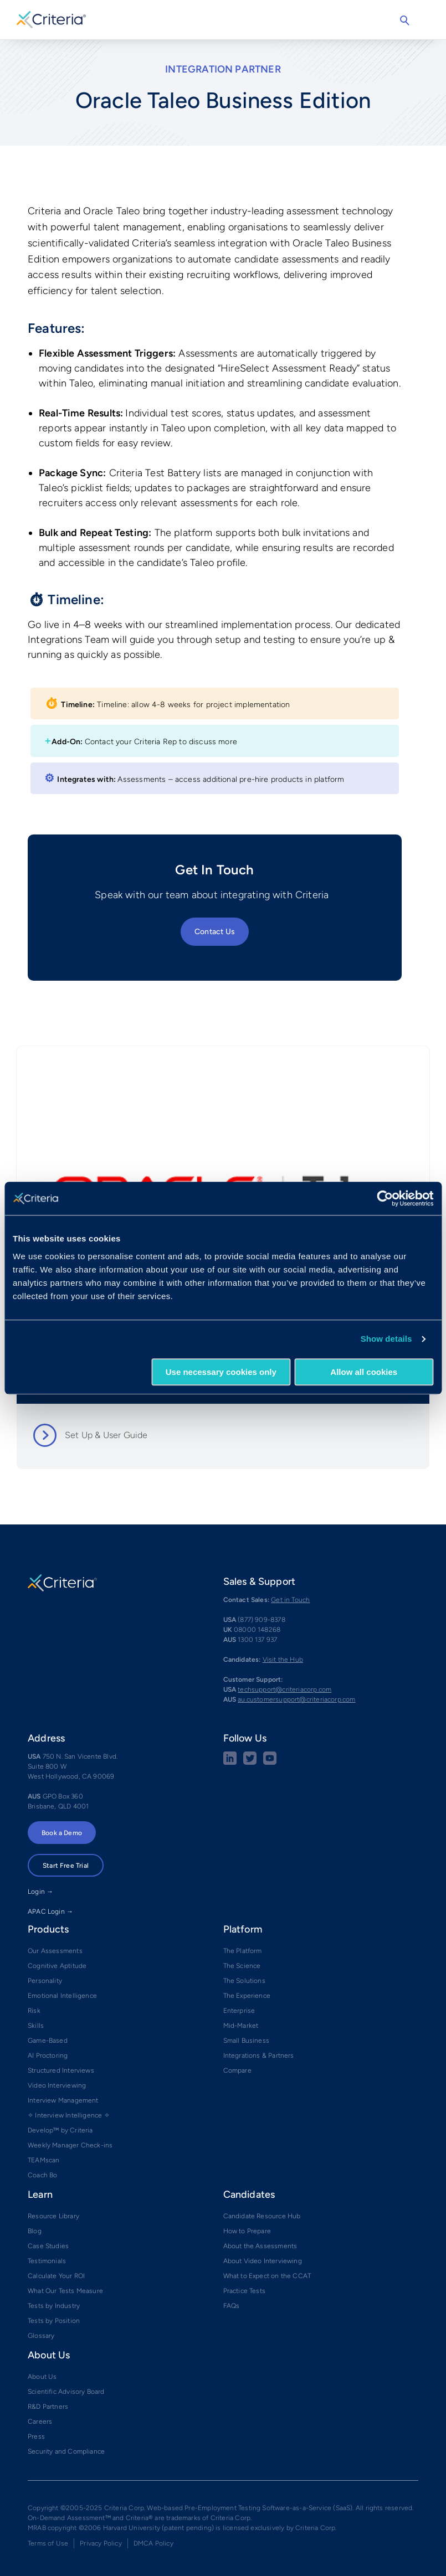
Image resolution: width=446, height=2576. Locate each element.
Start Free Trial (66, 1865)
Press (36, 2436)
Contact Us (214, 931)
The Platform (242, 1951)
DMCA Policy (153, 2543)
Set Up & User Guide (106, 1435)
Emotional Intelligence (62, 1996)
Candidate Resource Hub (262, 2216)
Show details (386, 1338)
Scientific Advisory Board (66, 2391)
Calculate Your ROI (56, 2276)
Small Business (246, 2040)
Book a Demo (62, 1833)
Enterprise (239, 2011)
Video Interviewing (57, 2085)
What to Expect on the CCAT (267, 2276)
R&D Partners (48, 2406)
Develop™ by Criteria (60, 2130)
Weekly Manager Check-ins (70, 2145)
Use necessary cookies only (221, 1372)
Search (404, 20)
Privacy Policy (101, 2543)
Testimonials (47, 2261)
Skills (36, 2025)
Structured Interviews (61, 2070)
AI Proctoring (48, 2055)
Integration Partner (222, 69)
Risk (34, 2011)
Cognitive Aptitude (57, 1966)
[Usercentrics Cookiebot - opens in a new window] (384, 1198)
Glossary (41, 2336)
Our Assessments (55, 1951)
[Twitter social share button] (250, 1762)
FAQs (231, 2306)
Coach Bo (42, 2175)
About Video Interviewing (262, 2261)
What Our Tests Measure (65, 2291)
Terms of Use (48, 2543)
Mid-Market (241, 2025)
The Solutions (244, 1981)
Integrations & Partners (258, 2055)
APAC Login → (50, 1911)
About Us (42, 2377)
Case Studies (48, 2246)
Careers (40, 2421)
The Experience (247, 1996)
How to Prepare (247, 2231)
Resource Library (53, 2216)
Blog (35, 2231)
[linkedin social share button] (230, 1762)
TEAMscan (43, 2160)
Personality (45, 1981)
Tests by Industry (54, 2306)
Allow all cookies (363, 1372)
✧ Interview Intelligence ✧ (69, 2115)
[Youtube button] (269, 1762)
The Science (242, 1966)
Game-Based (48, 2040)
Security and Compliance (66, 2451)
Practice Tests (244, 2291)
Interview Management (63, 2100)
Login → (40, 1891)
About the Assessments (260, 2246)
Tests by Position (54, 2321)
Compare (237, 2070)
